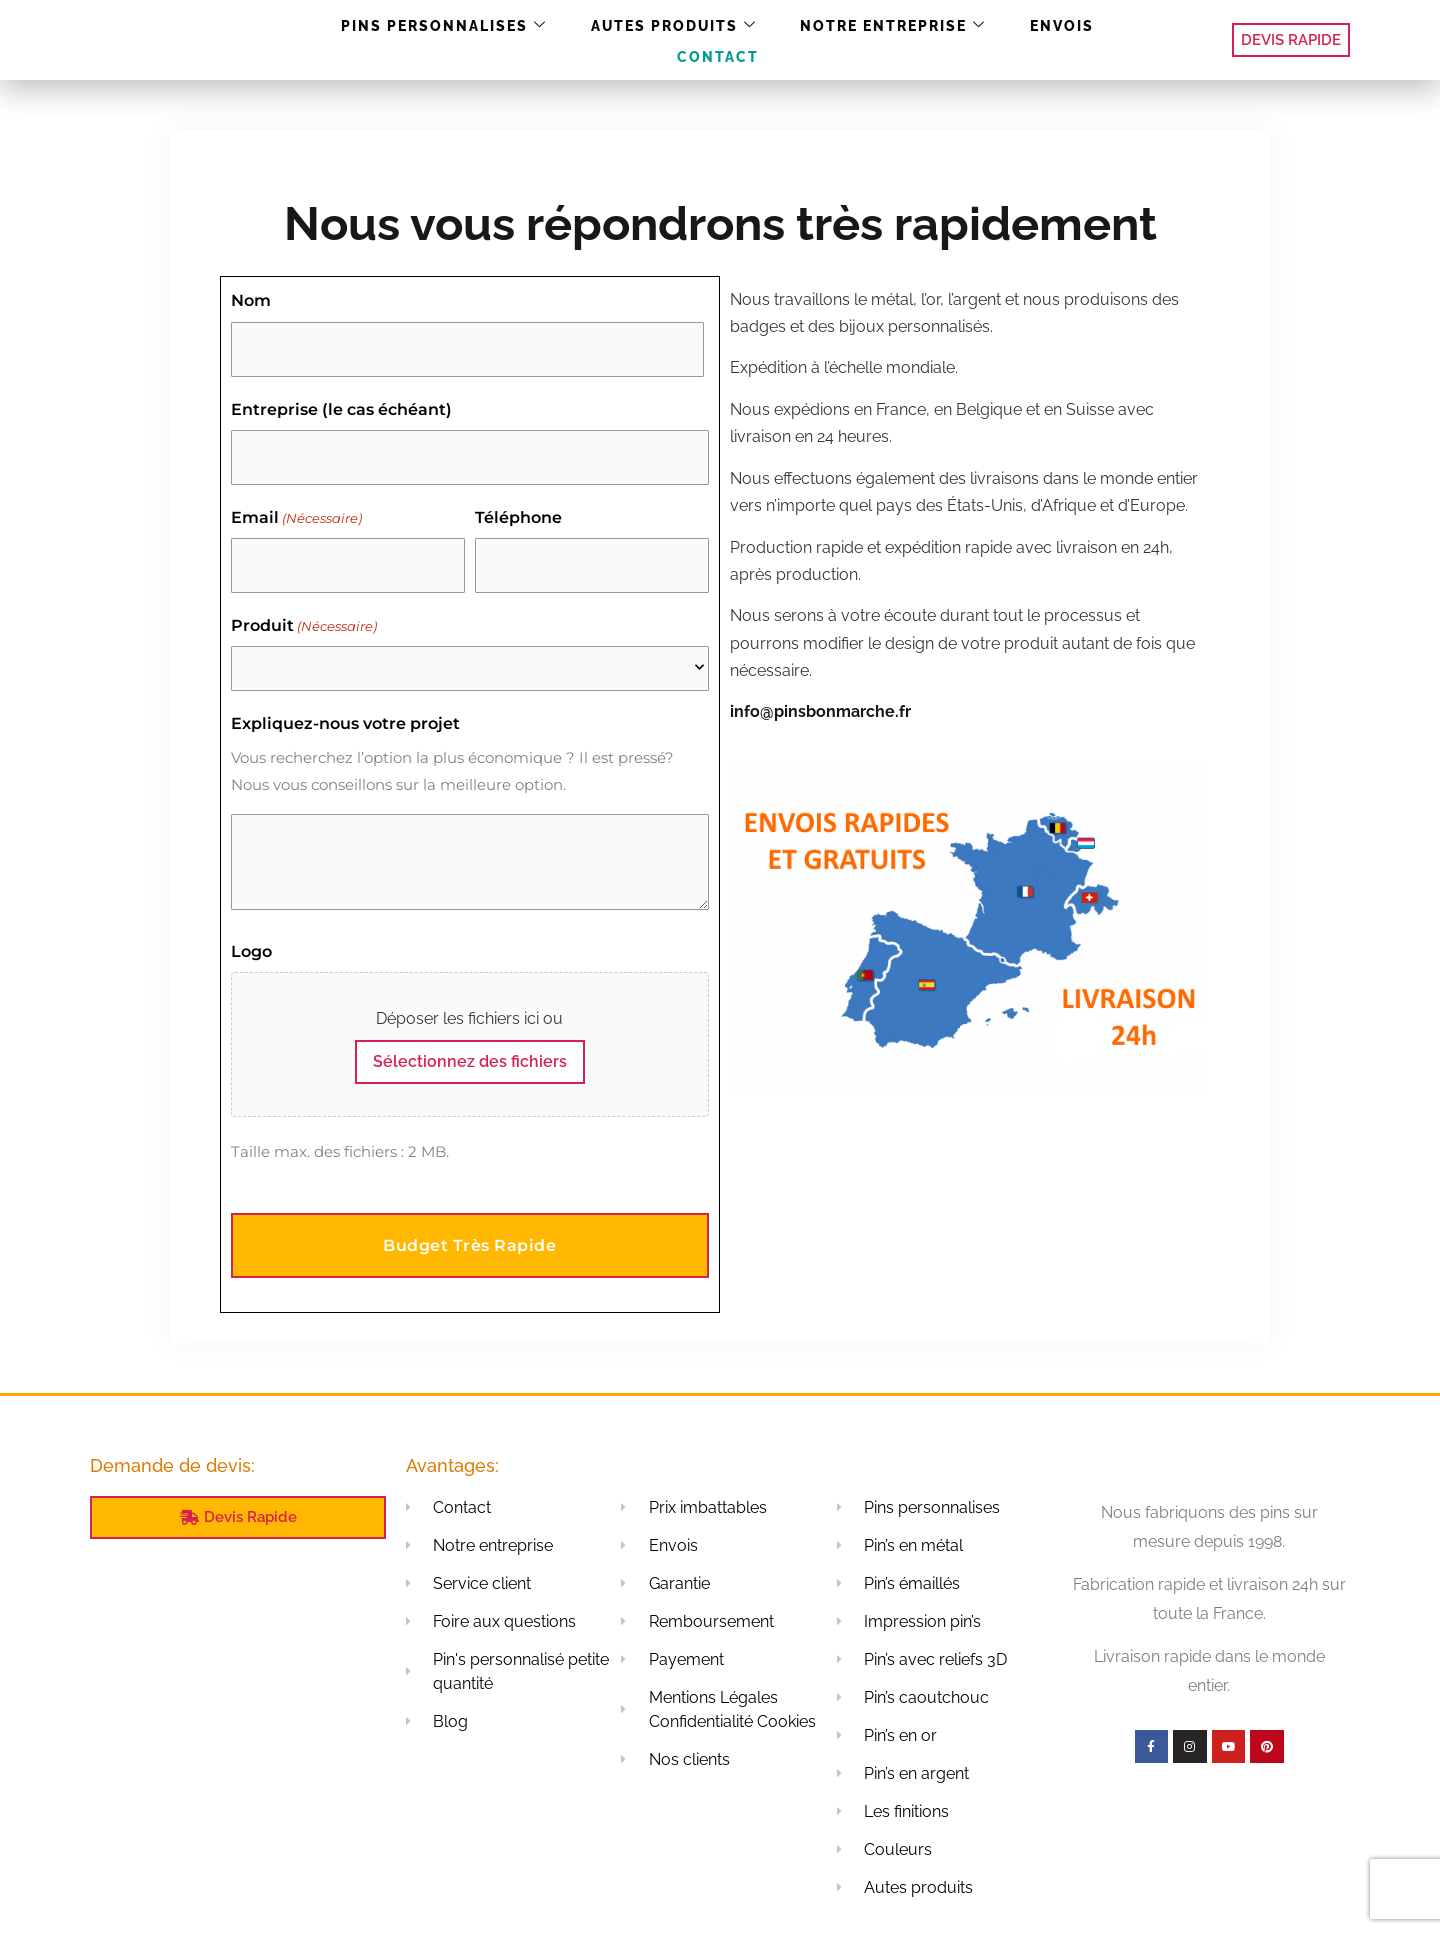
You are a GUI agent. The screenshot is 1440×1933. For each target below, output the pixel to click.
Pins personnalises (411, 40)
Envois (985, 39)
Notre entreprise (829, 40)
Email (296, 505)
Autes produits (624, 40)
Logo (251, 930)
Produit (304, 606)
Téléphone (518, 504)
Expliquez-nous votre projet (345, 703)
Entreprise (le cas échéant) (341, 402)
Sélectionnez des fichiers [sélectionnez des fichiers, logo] (470, 1041)
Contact (1084, 39)
